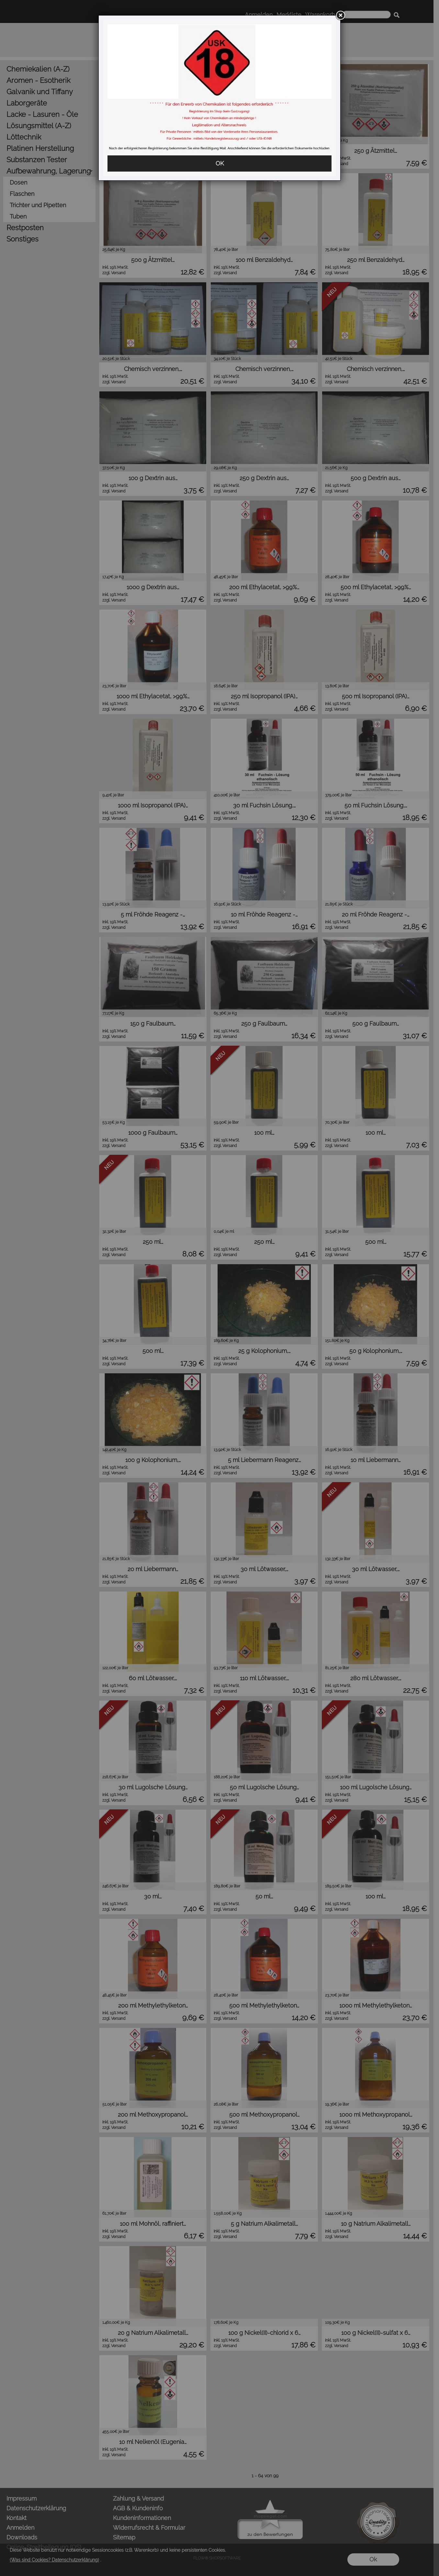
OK (220, 163)
